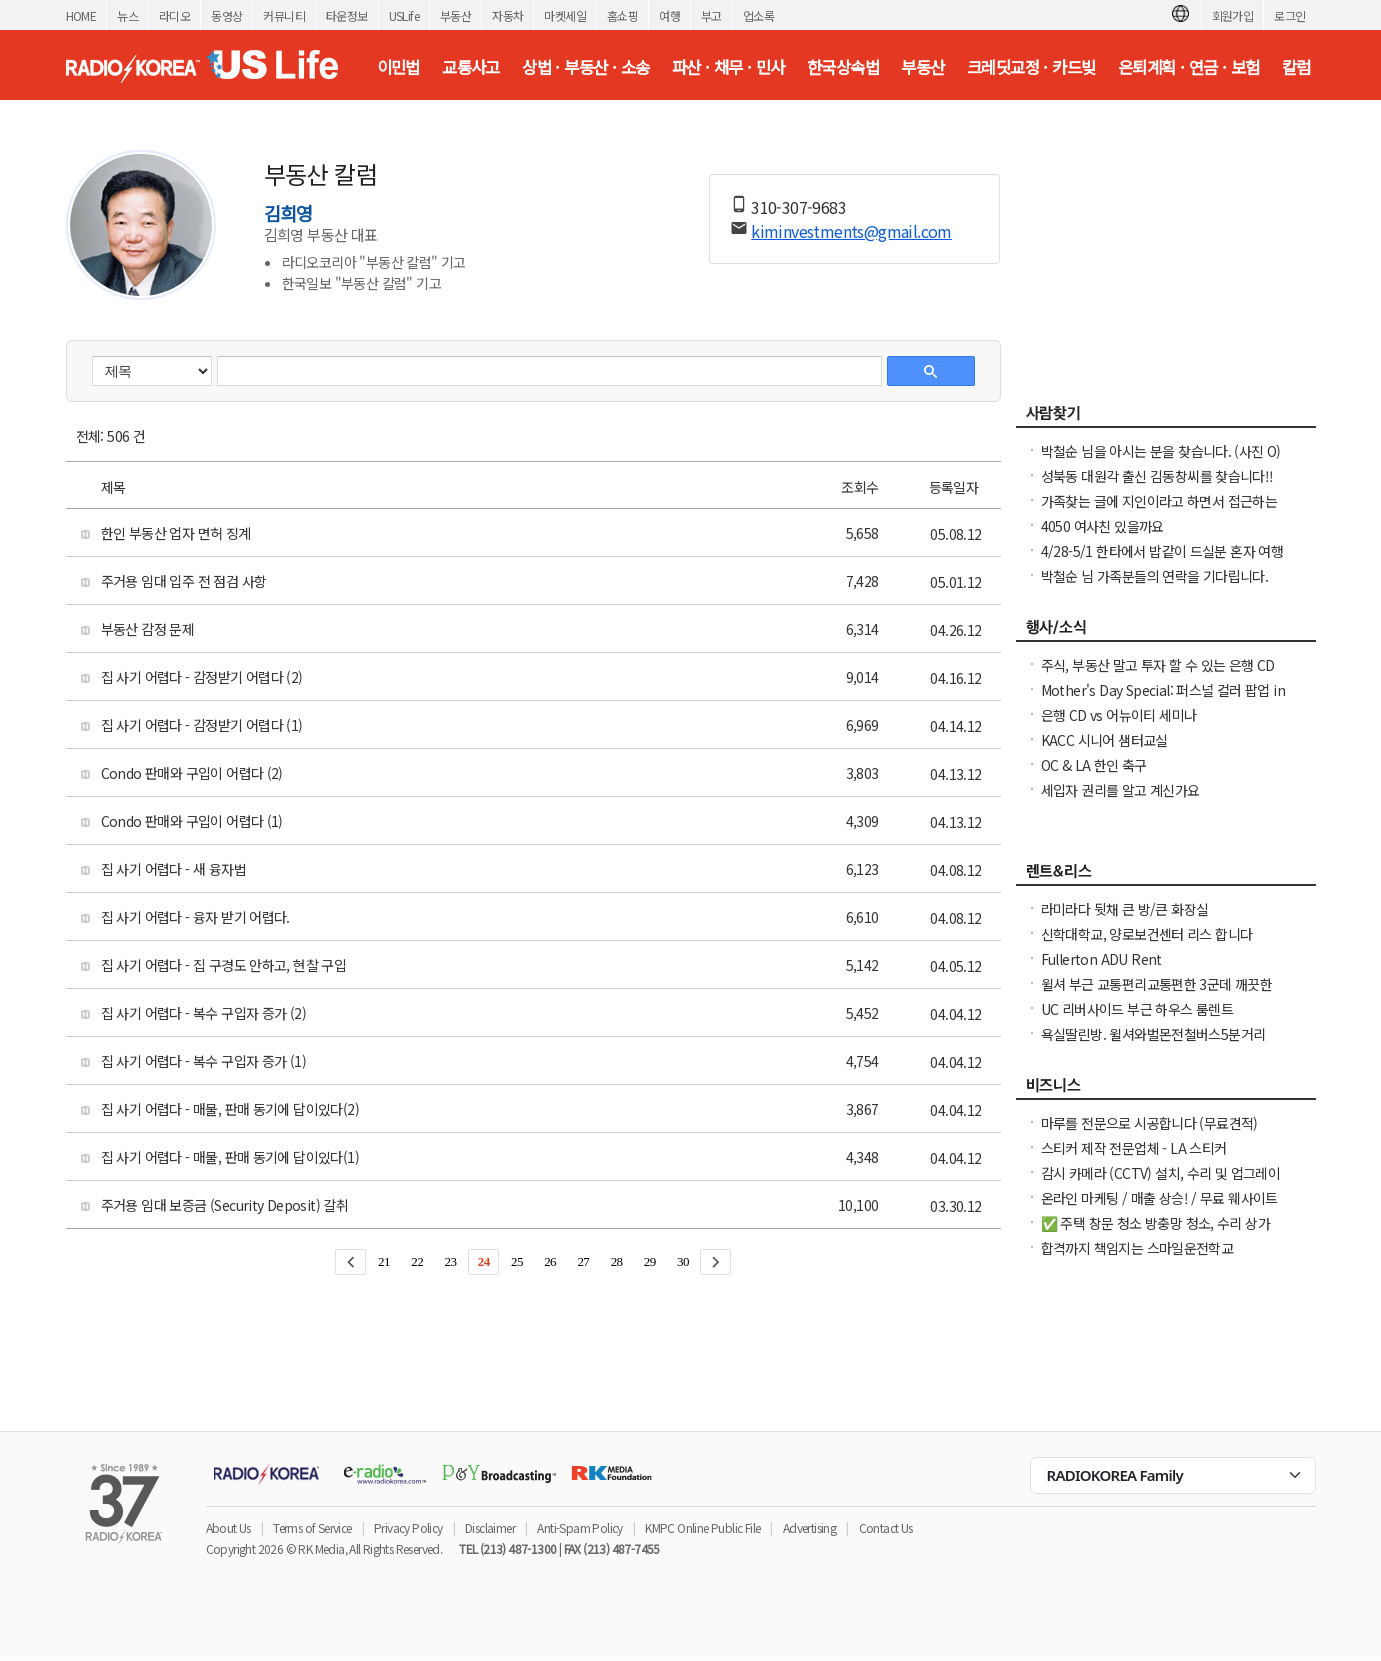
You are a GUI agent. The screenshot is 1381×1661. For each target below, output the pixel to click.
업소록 (758, 15)
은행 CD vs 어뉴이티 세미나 (1119, 715)
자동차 (507, 15)
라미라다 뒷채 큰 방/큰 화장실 (1125, 909)
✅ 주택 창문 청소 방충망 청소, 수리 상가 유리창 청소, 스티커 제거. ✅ (1156, 1233)
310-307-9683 (798, 207)
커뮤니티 (284, 15)
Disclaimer (490, 1527)
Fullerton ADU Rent (1101, 959)
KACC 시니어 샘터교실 (1104, 740)
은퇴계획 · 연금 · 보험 (1189, 67)
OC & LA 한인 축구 (1094, 765)
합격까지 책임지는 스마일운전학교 (1137, 1248)
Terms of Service (312, 1527)
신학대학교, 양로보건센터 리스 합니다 (1147, 934)
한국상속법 (843, 67)
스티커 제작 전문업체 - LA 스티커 (1134, 1148)
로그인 (1289, 15)
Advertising (809, 1527)
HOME (81, 15)
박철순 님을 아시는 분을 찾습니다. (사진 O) (1161, 451)
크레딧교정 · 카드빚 (1031, 67)
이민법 (398, 67)
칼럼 (1296, 67)
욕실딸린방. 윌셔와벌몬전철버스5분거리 (1153, 1034)
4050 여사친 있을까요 (1102, 526)
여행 (669, 15)
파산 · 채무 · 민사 (728, 67)
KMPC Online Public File (702, 1527)
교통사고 (471, 67)
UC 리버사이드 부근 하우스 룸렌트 (1137, 1009)
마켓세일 (565, 15)
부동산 (455, 15)
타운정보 (347, 15)
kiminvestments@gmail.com (851, 231)
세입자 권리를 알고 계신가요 (1120, 790)
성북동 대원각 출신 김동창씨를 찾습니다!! (1157, 476)
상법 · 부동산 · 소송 (585, 67)
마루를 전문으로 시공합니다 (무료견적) (1149, 1123)
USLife (404, 15)
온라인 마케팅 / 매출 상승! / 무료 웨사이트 (1159, 1198)
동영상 (226, 15)
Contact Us (886, 1527)
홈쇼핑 (622, 15)
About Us (228, 1527)
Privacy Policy (408, 1527)
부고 (711, 15)
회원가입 (1233, 15)
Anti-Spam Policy (579, 1527)
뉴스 (127, 15)
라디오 (174, 15)
